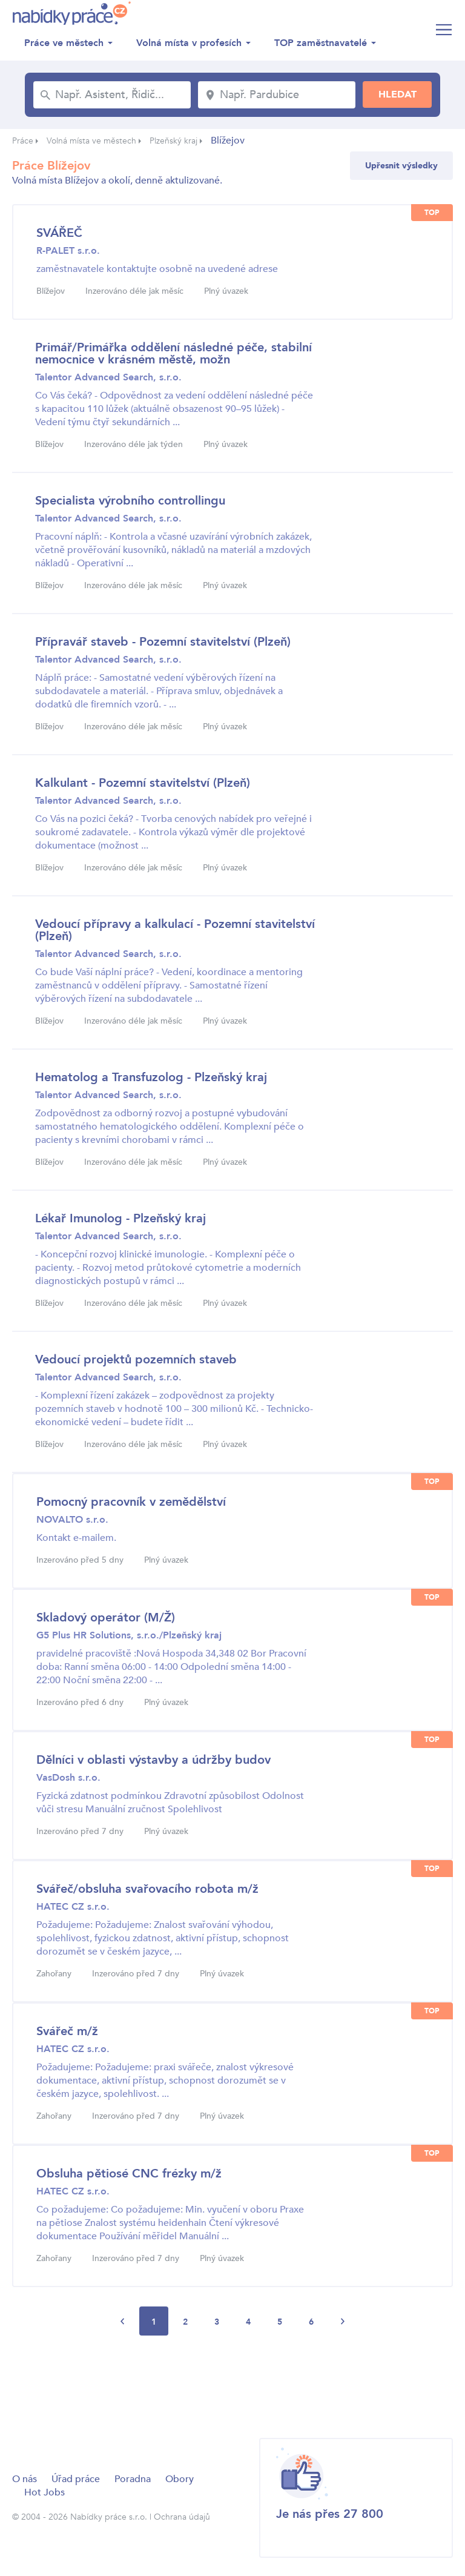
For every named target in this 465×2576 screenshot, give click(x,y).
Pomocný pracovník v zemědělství (131, 1502)
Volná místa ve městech (91, 141)
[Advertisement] (232, 2386)
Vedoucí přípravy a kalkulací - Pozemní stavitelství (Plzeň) (175, 930)
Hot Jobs (44, 2492)
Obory (179, 2479)
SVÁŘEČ (59, 233)
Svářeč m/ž (67, 2031)
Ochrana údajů (182, 2517)
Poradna (132, 2479)
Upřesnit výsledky (401, 165)
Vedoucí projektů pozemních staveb (136, 1359)
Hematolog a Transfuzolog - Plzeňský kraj (151, 1077)
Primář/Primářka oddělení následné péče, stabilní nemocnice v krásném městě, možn (173, 353)
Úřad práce (75, 2479)
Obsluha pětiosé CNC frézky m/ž (129, 2173)
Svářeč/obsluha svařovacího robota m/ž (147, 1889)
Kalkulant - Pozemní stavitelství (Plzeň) (142, 783)
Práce (22, 141)
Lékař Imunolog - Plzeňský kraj (120, 1218)
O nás (24, 2479)
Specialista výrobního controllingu (130, 500)
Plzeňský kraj (173, 141)
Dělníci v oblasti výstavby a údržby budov (153, 1760)
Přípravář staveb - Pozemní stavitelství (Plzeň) (163, 642)
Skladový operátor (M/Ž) (105, 1617)
